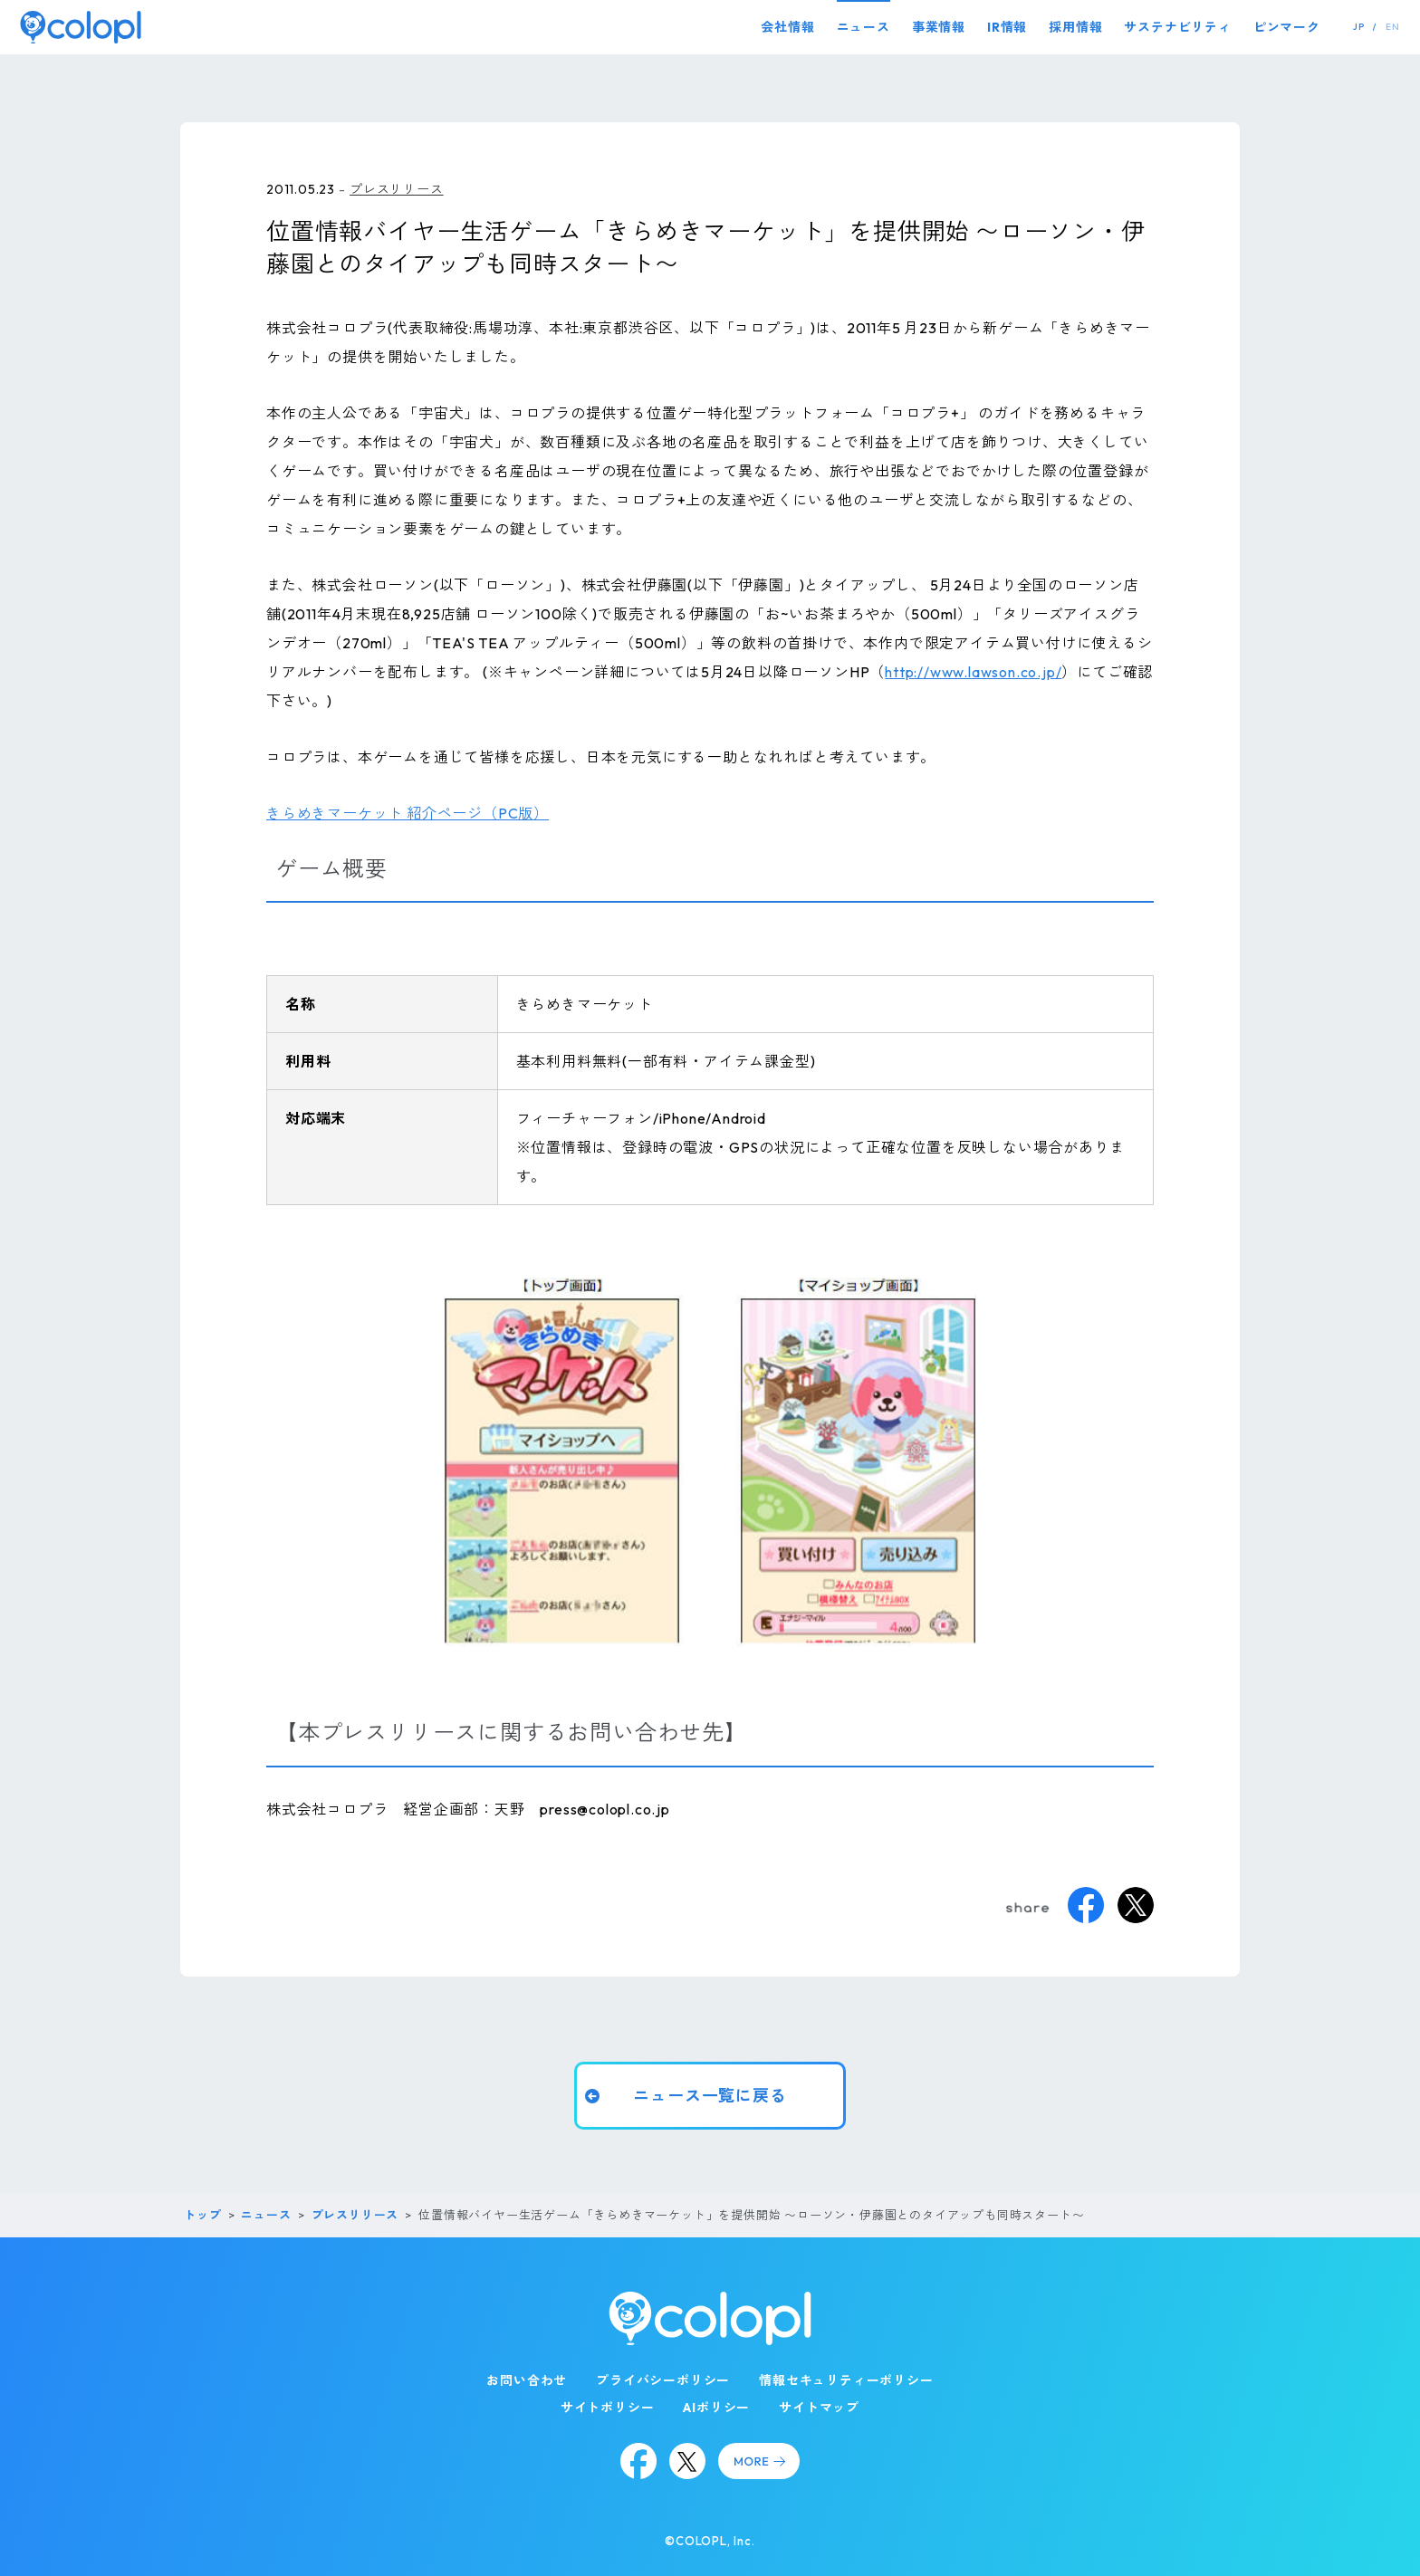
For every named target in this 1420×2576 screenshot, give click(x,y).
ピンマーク (1286, 27)
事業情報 (938, 27)
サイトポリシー (608, 2407)
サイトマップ (819, 2407)
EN (1393, 27)
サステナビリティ (1177, 27)
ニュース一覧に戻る (710, 2095)
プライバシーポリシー (663, 2380)
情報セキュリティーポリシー (846, 2380)
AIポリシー (716, 2407)
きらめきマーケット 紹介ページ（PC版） (407, 813)
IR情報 (1007, 27)
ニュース (863, 27)
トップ (202, 2214)
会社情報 (787, 27)
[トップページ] (80, 27)
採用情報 (1075, 27)
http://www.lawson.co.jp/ (973, 672)
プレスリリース (397, 189)
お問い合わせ (526, 2380)
